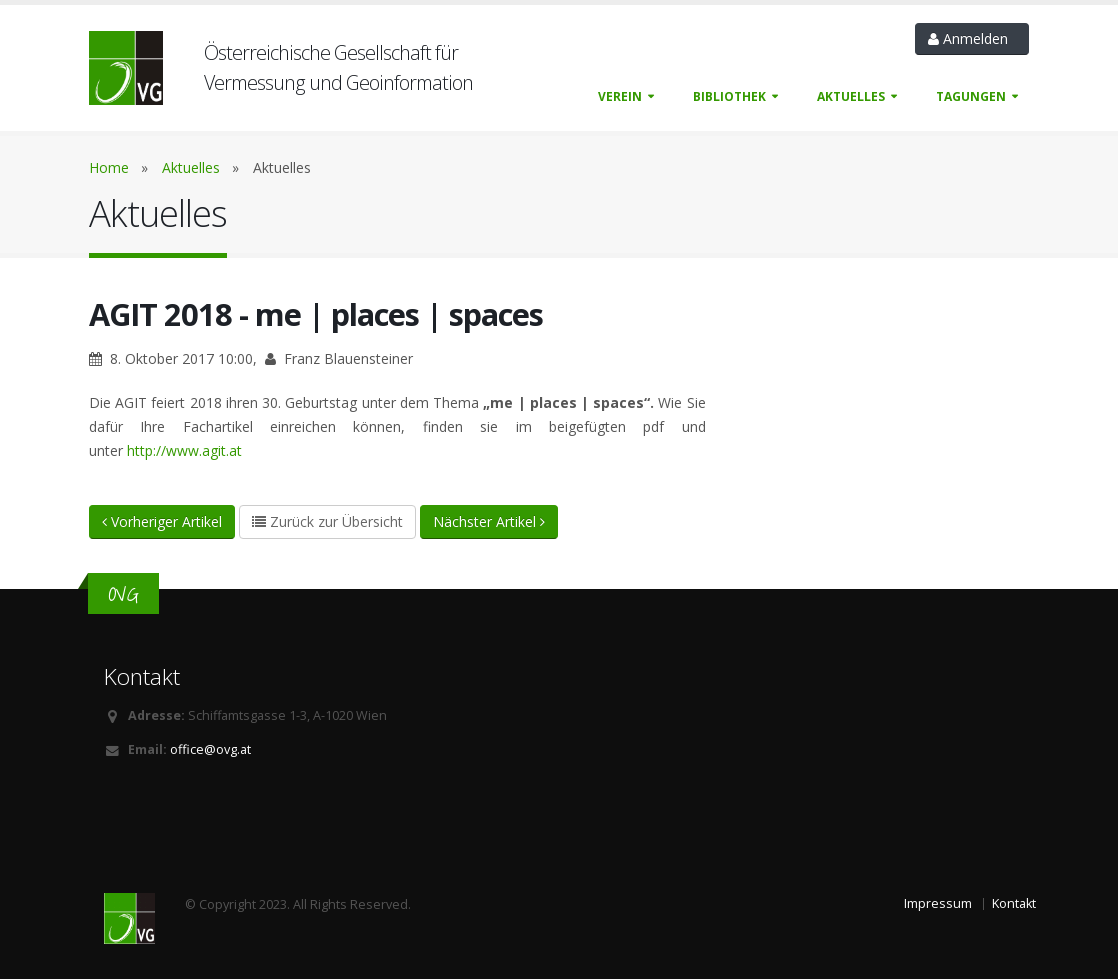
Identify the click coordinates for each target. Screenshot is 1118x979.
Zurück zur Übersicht (327, 521)
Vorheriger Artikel (162, 521)
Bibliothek (729, 96)
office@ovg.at (210, 749)
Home (109, 167)
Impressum (938, 903)
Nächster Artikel (489, 521)
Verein (620, 96)
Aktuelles (851, 96)
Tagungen (971, 96)
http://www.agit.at (184, 450)
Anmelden (972, 38)
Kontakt (1014, 903)
